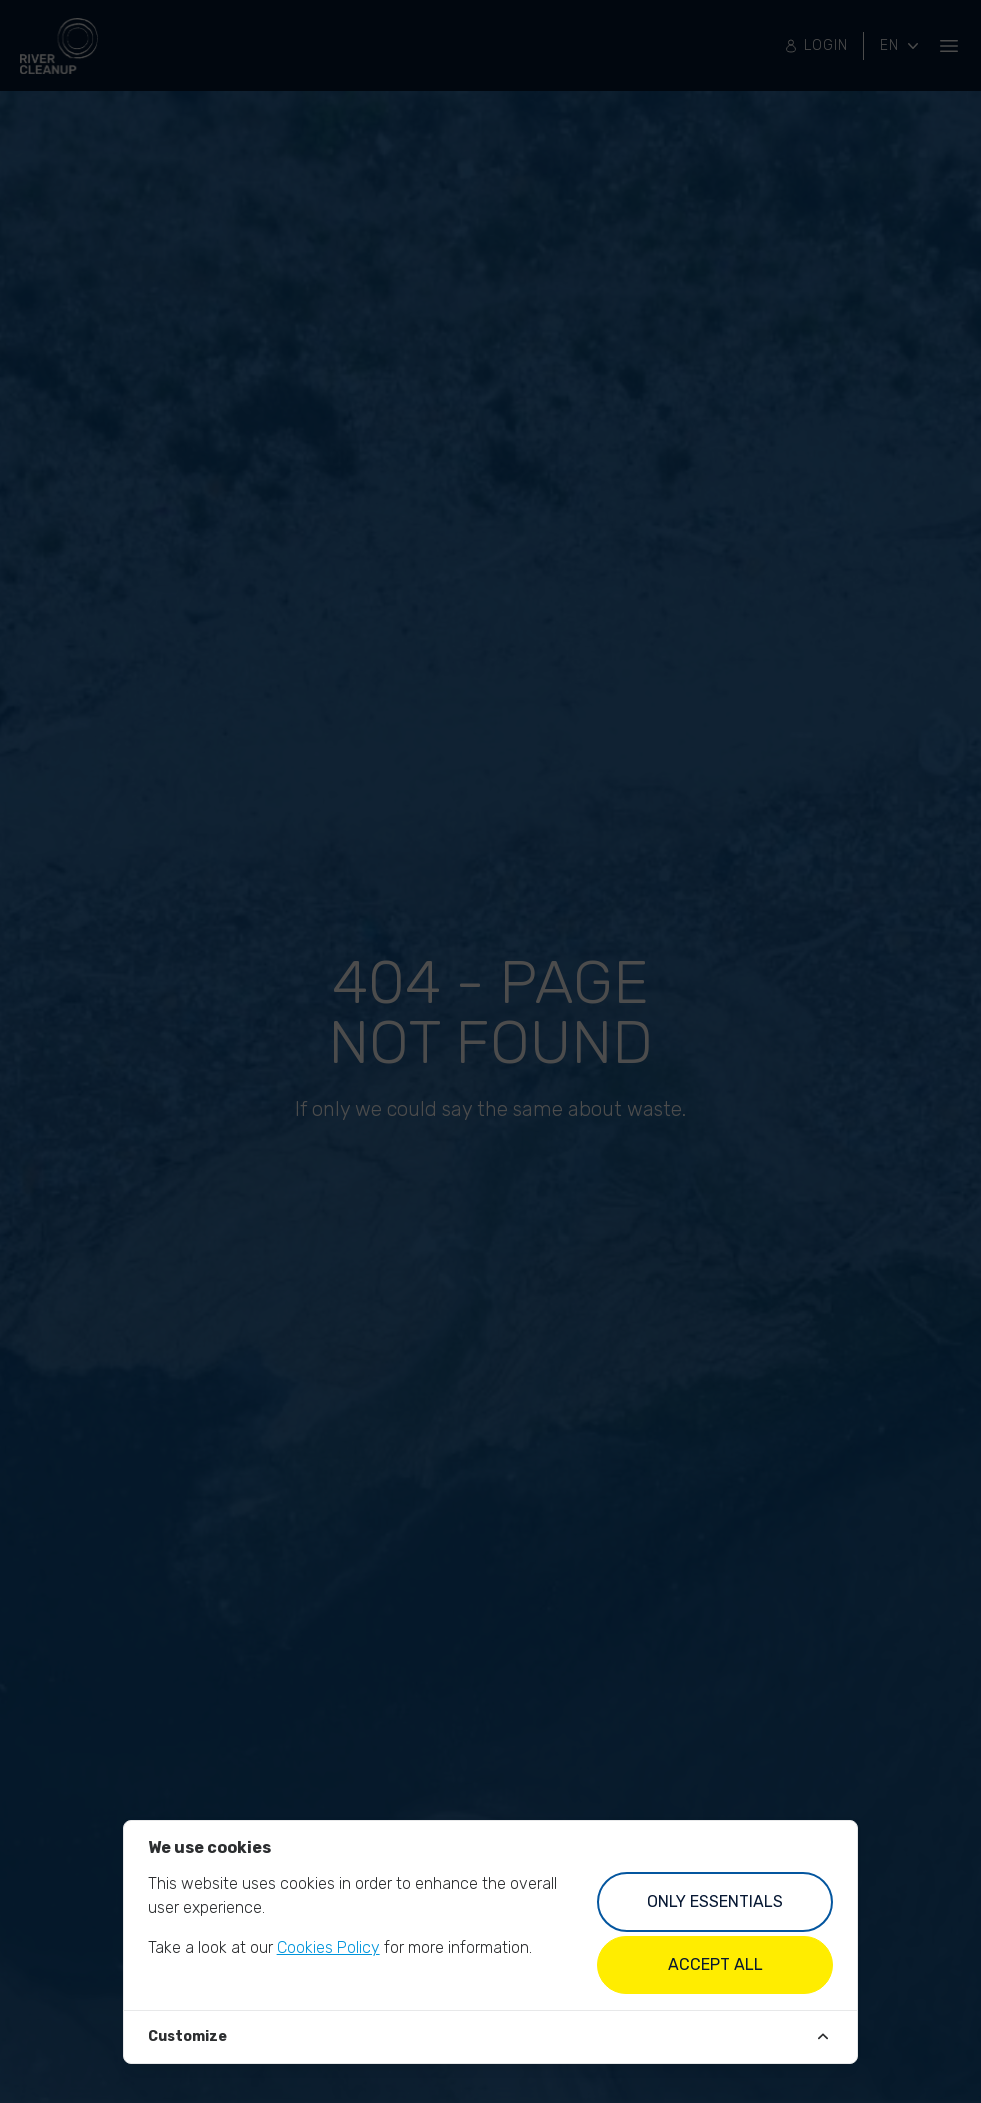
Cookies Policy (328, 1947)
